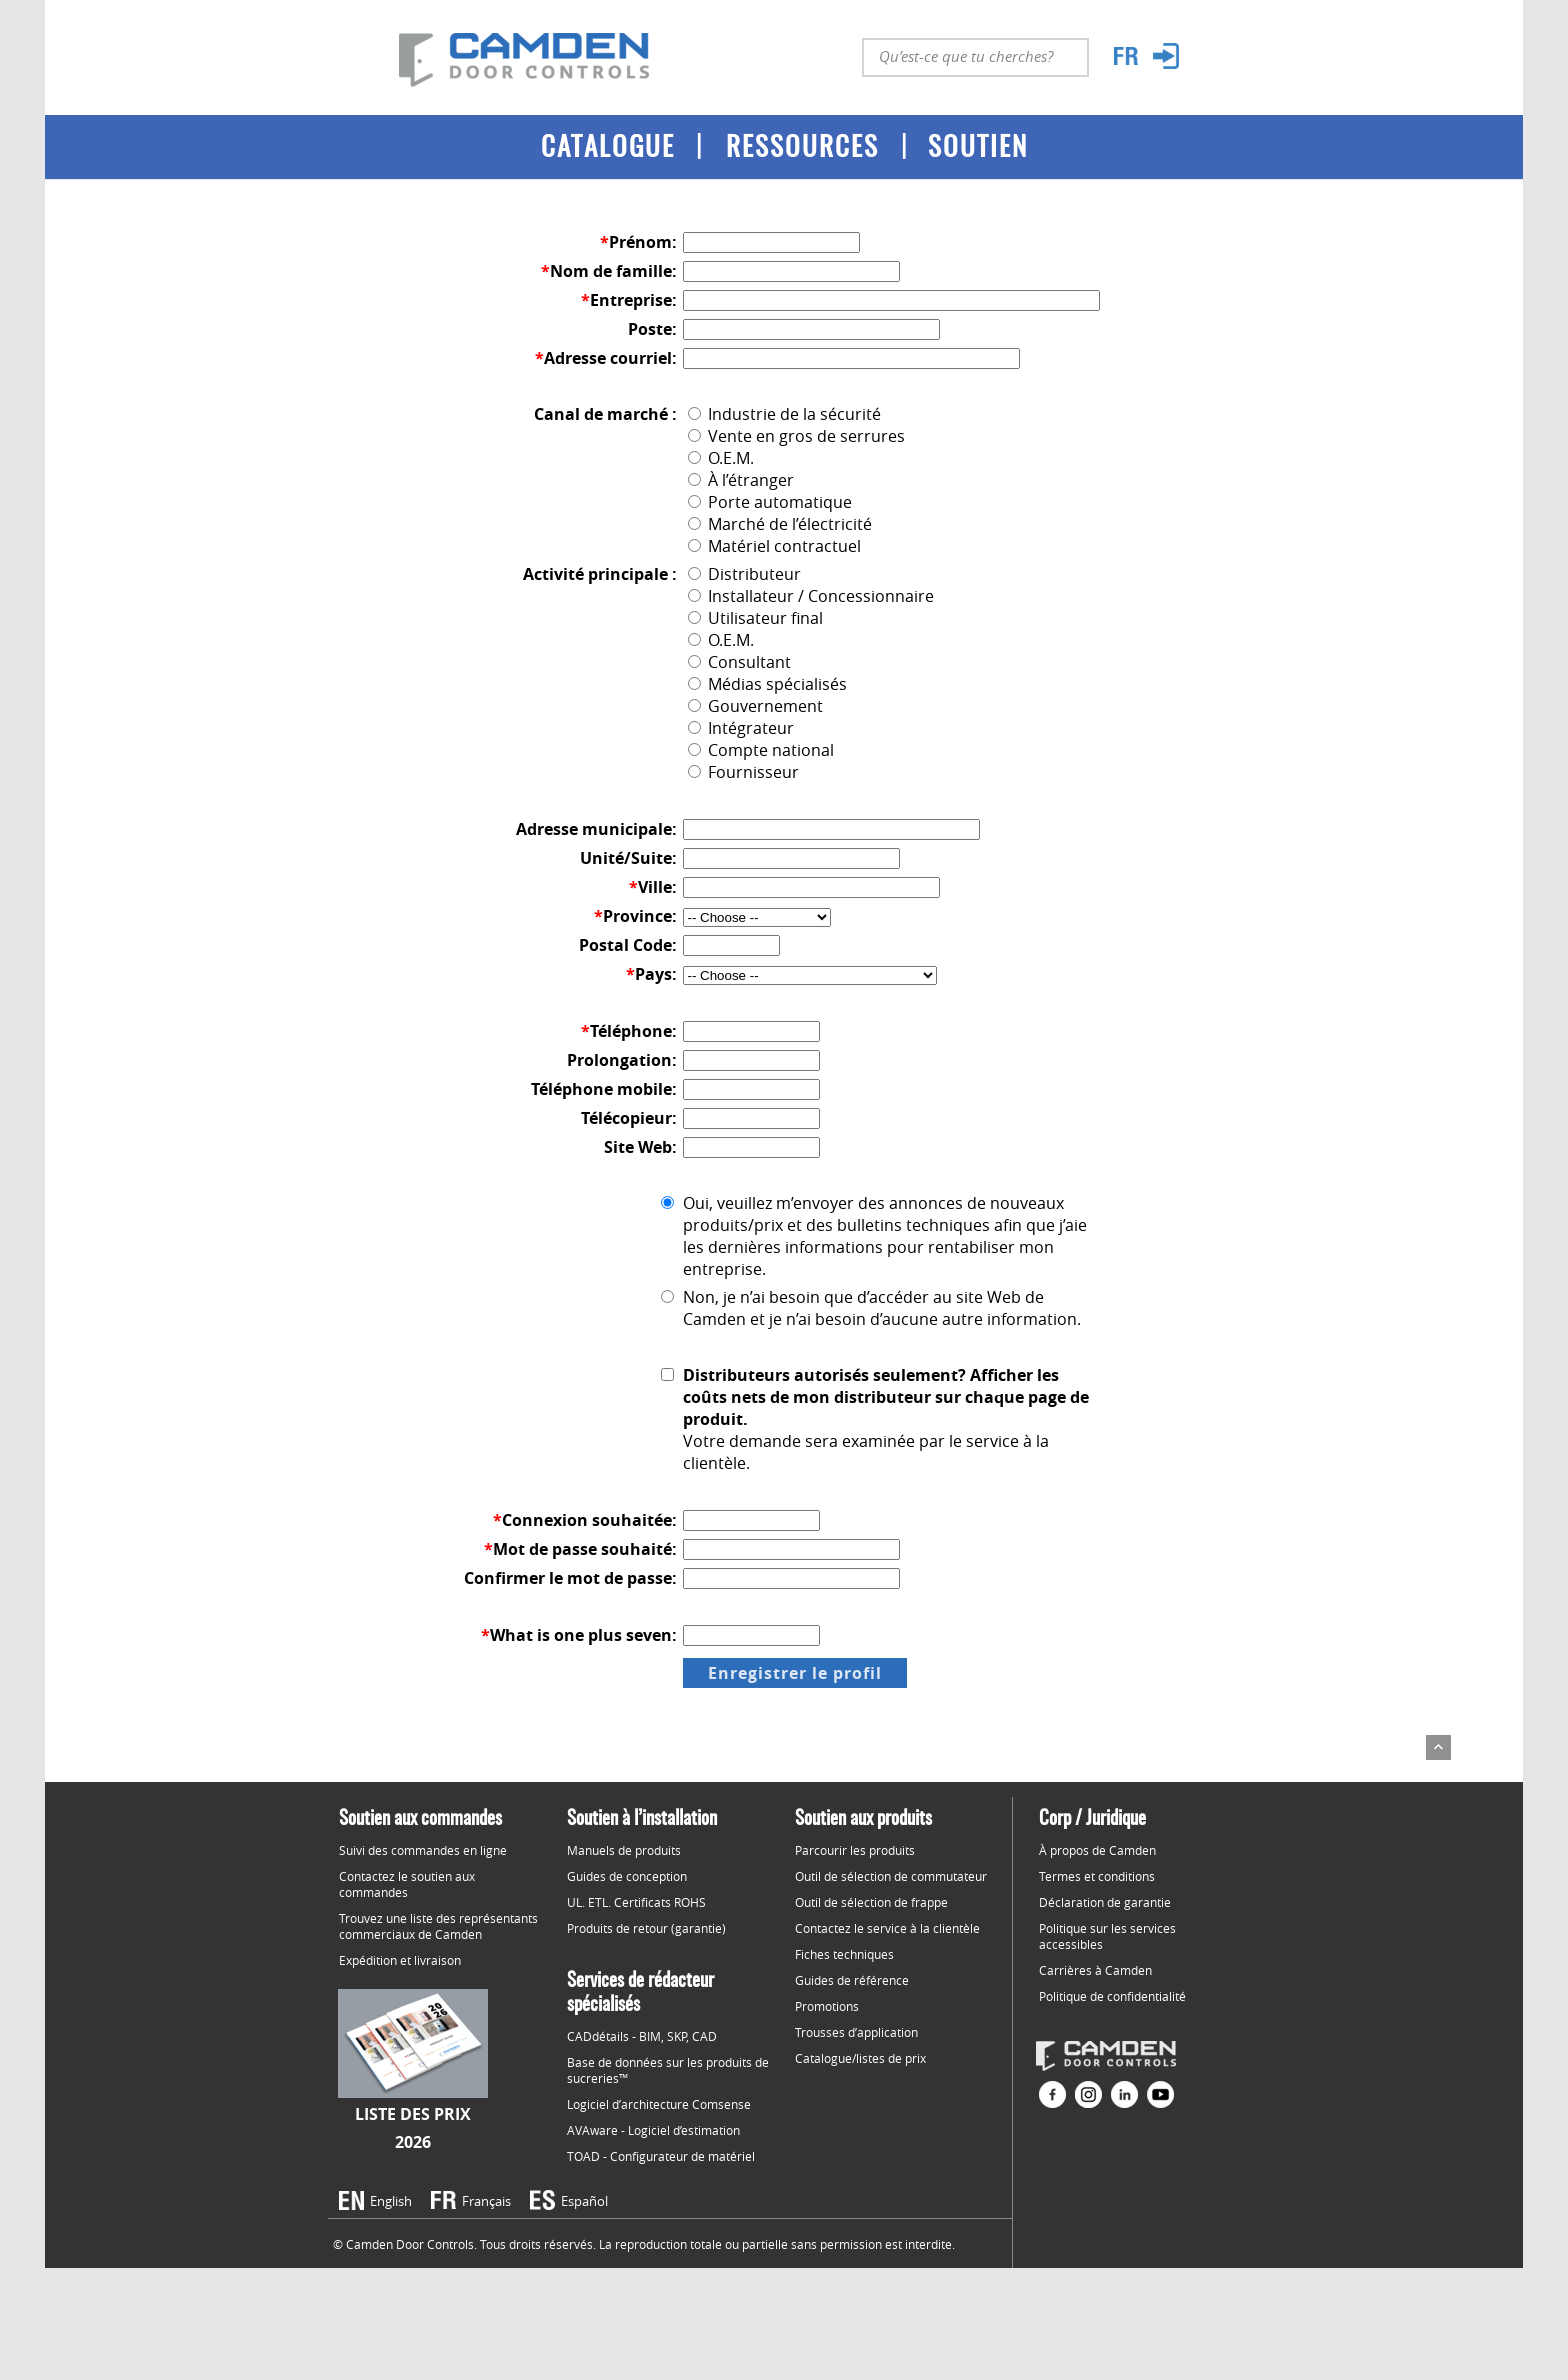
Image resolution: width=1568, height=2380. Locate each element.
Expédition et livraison (400, 1960)
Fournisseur (743, 772)
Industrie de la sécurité (784, 414)
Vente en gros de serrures (796, 436)
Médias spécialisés (767, 684)
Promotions (827, 2006)
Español (584, 2201)
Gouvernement (755, 706)
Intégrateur (741, 728)
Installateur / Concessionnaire (811, 596)
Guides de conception (627, 1876)
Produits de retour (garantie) (646, 1928)
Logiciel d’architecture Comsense (659, 2104)
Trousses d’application (856, 2032)
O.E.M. (721, 458)
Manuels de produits (624, 1850)
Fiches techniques (844, 1954)
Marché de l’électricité (780, 524)
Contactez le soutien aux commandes (407, 1884)
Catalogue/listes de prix (860, 2058)
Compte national (761, 750)
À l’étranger (741, 480)
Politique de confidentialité (1112, 1996)
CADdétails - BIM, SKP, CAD (642, 2036)
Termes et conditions (1097, 1876)
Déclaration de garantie (1105, 1902)
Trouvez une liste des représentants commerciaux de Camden (438, 1926)
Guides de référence (852, 1980)
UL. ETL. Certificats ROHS (636, 1902)
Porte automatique (770, 502)
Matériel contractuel (774, 546)
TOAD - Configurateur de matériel (661, 2156)
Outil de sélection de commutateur (891, 1876)
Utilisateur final (755, 618)
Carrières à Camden (1095, 1970)
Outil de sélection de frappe (871, 1902)
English (391, 2201)
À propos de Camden (1097, 1850)
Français (486, 2201)
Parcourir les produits (855, 1850)
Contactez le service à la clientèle (887, 1928)
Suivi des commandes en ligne (423, 1850)
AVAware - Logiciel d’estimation (653, 2130)
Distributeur (744, 574)
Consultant (739, 662)
